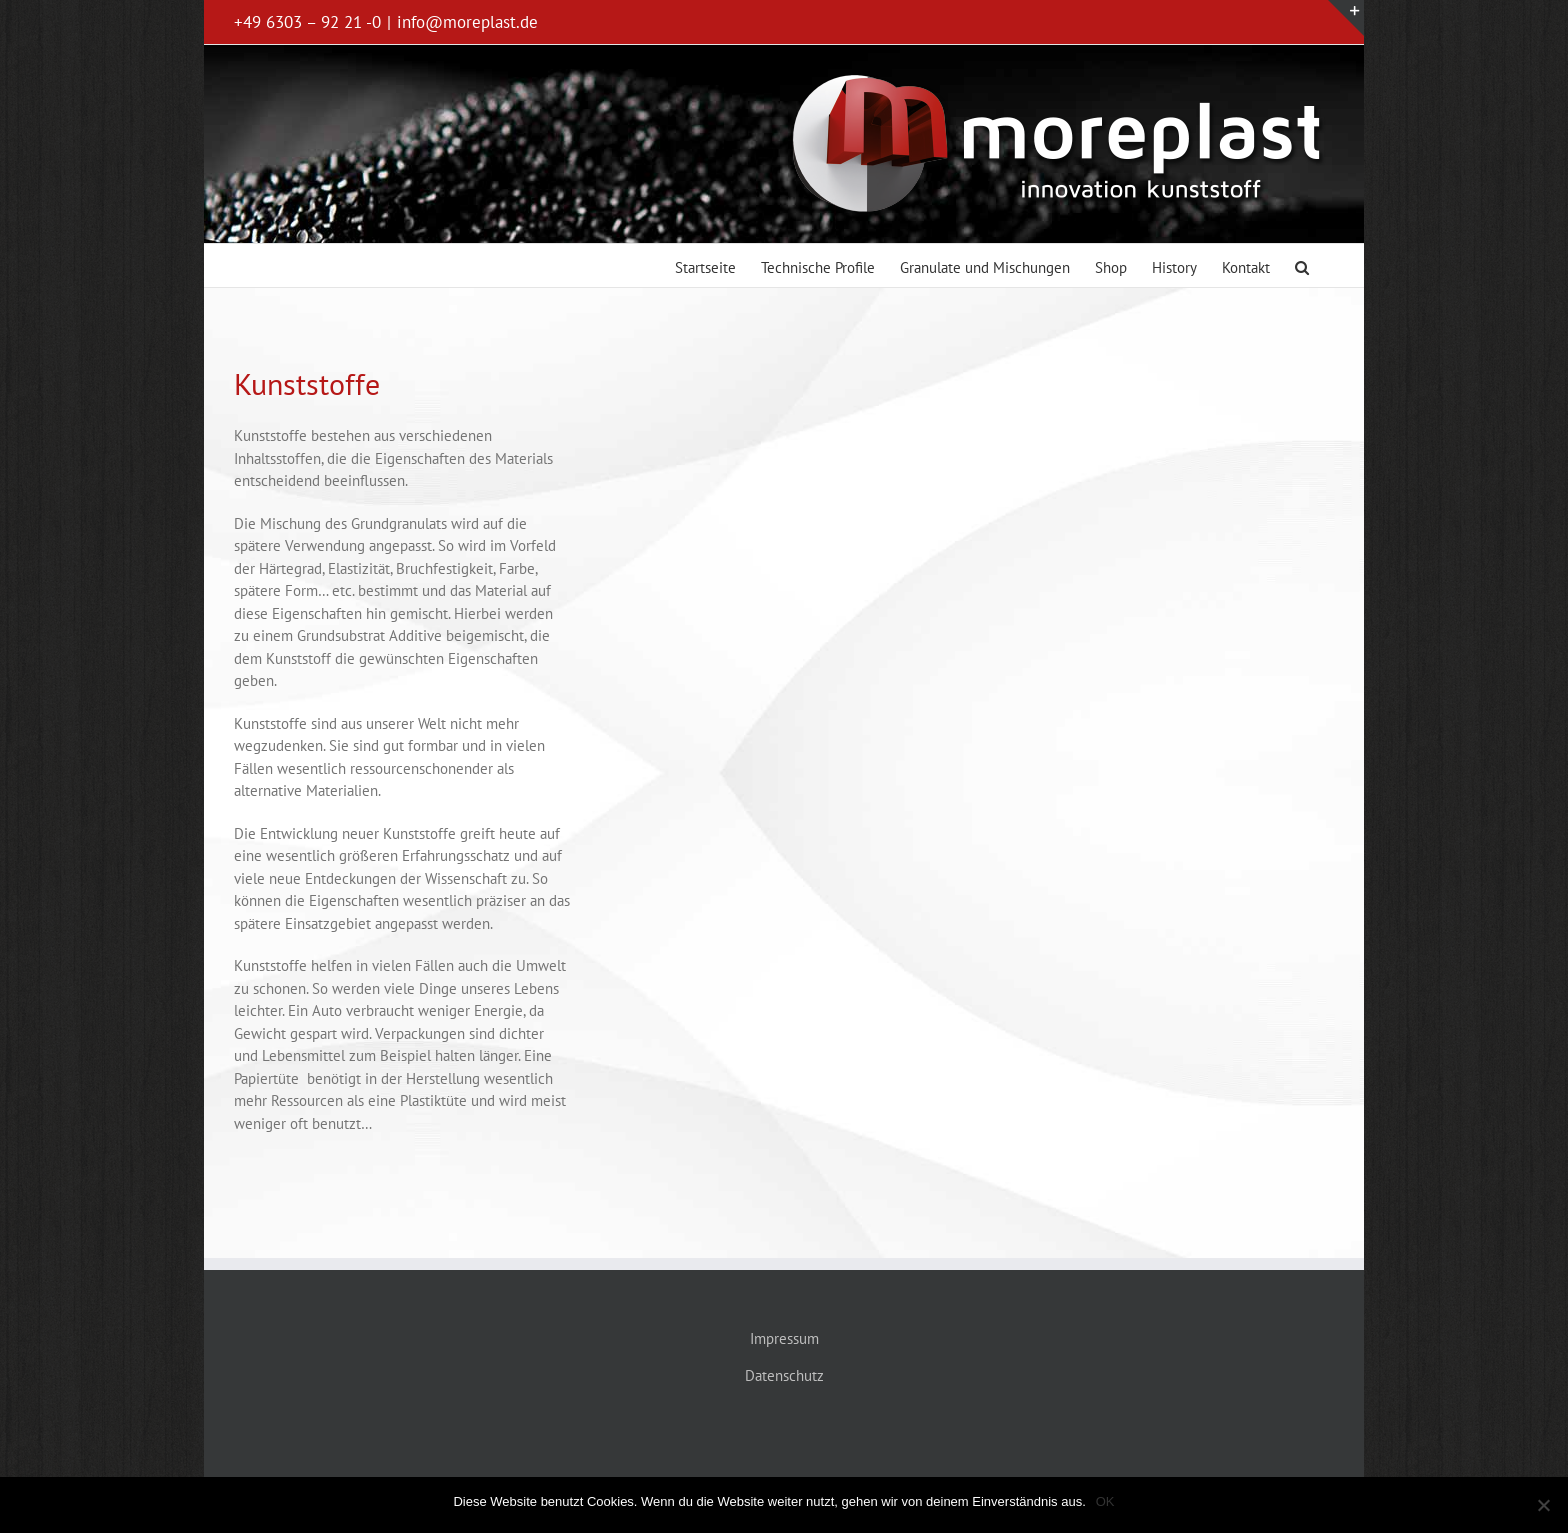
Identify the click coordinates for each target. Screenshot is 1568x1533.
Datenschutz (784, 1375)
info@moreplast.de (467, 22)
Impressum (784, 1338)
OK (1105, 1501)
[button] (1302, 265)
